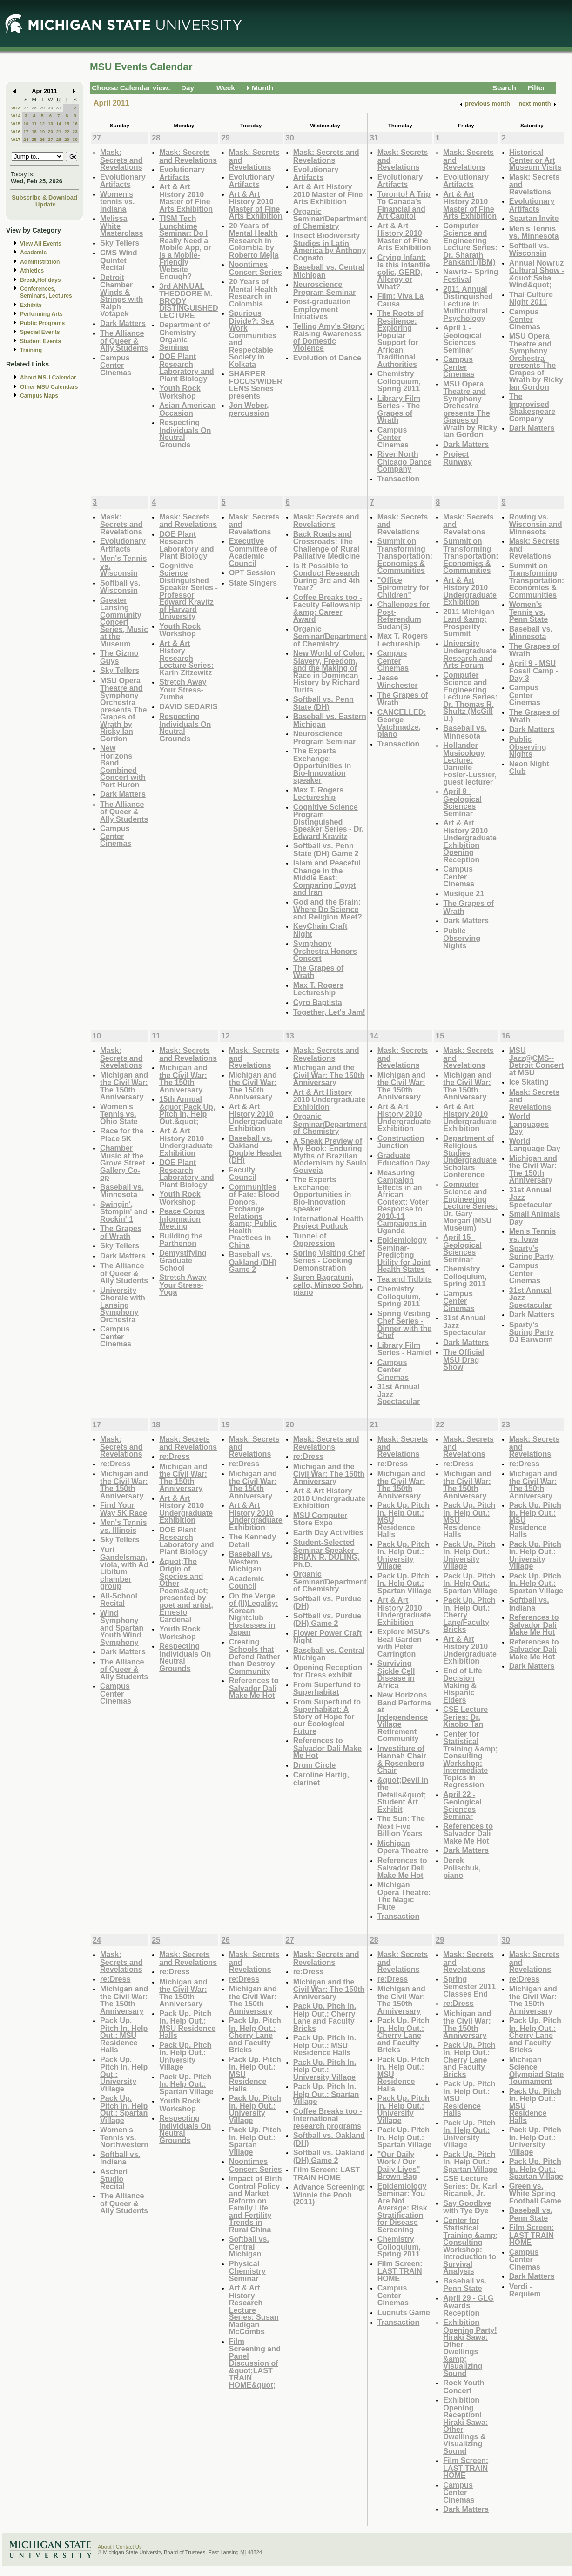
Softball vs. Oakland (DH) (329, 2139)
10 (25, 123)
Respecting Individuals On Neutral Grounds (185, 433)
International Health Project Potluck (328, 1222)
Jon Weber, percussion (249, 409)
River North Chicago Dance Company (404, 461)
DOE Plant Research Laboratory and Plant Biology (186, 367)
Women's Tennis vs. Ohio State (119, 1113)
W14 (15, 115)
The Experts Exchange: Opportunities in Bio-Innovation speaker (322, 765)
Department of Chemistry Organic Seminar (184, 335)
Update (45, 204)
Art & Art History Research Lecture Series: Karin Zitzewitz (186, 658)
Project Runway (457, 458)
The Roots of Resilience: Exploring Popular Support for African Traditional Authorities (400, 338)
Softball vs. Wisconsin (529, 249)
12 (42, 123)
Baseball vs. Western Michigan (250, 1561)
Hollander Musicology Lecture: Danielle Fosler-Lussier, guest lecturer (470, 763)
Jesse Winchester (397, 681)
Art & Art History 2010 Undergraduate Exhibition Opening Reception (470, 841)
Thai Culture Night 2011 (531, 298)
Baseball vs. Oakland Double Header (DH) (255, 1149)
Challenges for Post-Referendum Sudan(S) (403, 615)
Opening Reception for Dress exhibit (327, 1671)
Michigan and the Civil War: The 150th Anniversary (124, 1086)
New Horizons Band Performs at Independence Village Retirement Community (404, 1717)
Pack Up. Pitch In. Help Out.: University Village (403, 1555)
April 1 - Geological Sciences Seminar (462, 338)
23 (75, 131)
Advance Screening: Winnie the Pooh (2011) (329, 2194)
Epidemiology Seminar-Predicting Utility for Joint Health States (404, 1254)
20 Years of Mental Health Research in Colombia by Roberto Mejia (254, 240)
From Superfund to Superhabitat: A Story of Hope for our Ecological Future (327, 1716)
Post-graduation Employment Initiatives (322, 308)
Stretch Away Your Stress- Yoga (182, 1284)
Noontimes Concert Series (255, 268)
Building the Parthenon (180, 1239)
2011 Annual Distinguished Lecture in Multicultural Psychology (468, 303)
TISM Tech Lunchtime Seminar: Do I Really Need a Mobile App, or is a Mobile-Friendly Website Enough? (185, 247)
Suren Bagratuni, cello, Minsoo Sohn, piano (328, 1284)
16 (75, 123)
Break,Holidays (40, 280)
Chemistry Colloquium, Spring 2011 (399, 381)
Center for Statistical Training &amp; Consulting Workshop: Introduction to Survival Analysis (470, 2246)
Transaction (398, 478)
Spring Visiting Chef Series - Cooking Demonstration (329, 1260)
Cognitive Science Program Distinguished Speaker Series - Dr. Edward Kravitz (328, 821)
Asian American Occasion (187, 409)
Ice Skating (529, 1082)
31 (58, 107)
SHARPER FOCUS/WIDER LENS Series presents (256, 384)
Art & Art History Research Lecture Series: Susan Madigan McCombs (254, 2309)
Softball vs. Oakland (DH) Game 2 (329, 2156)
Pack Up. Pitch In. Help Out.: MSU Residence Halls (124, 2035)
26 (42, 139)
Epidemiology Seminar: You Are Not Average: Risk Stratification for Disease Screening (402, 2208)
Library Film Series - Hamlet (404, 1349)
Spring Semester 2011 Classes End (469, 1986)
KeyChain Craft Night (320, 930)
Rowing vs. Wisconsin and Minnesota (535, 524)
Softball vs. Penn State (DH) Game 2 (326, 849)
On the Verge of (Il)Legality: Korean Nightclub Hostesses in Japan (253, 1614)
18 (34, 131)
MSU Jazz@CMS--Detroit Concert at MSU (536, 1061)
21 (58, 131)
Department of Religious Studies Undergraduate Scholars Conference (470, 1156)
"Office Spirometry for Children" (403, 587)
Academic (33, 252)
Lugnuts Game (403, 2312)
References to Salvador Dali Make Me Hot (254, 1687)
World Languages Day (529, 1123)
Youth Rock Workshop (180, 392)
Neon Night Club (529, 767)
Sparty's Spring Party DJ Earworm (531, 1332)
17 (25, 131)
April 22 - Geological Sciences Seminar (462, 1805)
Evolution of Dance (327, 357)
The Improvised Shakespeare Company (532, 407)
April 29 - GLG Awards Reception (468, 2305)
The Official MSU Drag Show (463, 1359)
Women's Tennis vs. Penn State (528, 611)
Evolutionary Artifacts (123, 181)
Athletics (32, 270)
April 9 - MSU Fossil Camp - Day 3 (534, 670)
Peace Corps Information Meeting (182, 1218)
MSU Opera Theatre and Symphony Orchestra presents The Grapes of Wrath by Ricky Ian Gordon (470, 409)
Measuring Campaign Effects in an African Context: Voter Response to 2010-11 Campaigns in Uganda (403, 1201)
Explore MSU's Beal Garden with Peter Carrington (403, 1642)
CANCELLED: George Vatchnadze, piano (401, 723)
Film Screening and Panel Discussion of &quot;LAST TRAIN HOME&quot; (255, 2363)
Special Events (40, 332)
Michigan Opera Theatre (403, 1847)
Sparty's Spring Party (531, 1252)
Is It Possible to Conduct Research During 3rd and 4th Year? (326, 576)
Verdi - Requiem (525, 2290)
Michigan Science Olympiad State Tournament (536, 2070)
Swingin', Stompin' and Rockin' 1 (124, 1211)
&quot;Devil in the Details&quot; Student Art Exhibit (403, 1794)
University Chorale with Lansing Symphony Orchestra (122, 1305)
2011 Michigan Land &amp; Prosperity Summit (468, 622)
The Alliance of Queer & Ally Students (124, 340)
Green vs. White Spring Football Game (535, 2193)
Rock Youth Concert (463, 2386)
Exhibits (31, 305)
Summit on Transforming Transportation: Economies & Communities (404, 555)
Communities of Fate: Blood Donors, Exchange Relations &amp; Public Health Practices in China (254, 1216)
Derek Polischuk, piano (462, 1867)
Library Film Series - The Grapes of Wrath (398, 409)
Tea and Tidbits (404, 1279)
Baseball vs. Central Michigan (329, 271)
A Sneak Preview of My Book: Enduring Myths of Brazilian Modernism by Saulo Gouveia (330, 1155)
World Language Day (534, 1145)
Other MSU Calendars (49, 387)
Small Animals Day (534, 1218)
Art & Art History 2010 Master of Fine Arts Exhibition (186, 197)
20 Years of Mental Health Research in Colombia (253, 292)
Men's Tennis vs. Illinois (123, 1526)
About (105, 2546)
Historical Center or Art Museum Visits (535, 159)
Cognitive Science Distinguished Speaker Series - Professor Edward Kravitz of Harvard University (188, 591)
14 (58, 123)
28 (34, 107)
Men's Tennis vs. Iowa (532, 1235)
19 (42, 131)
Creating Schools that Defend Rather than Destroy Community (254, 1656)
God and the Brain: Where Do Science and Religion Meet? (327, 909)
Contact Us (129, 2546)
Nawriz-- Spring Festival (470, 275)
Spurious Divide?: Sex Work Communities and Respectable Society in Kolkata (252, 338)
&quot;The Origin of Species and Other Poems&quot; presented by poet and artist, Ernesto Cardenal (186, 1590)
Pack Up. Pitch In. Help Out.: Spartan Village (404, 1583)
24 (25, 139)
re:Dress (115, 1463)
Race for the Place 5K (121, 1134)
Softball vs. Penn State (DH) (323, 703)
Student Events (40, 341)
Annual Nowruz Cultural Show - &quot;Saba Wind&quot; (536, 274)
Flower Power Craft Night (327, 1637)
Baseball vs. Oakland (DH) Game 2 (252, 1261)
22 (66, 131)
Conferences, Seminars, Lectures (46, 292)
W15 (15, 123)
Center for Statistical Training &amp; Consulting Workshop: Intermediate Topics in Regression (470, 1759)
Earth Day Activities (328, 1532)
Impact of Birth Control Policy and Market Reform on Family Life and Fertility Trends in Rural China (255, 2204)
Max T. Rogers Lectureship (318, 793)
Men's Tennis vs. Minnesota (534, 232)
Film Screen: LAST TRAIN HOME (326, 2173)
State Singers (253, 583)
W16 (15, 131)
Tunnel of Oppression (314, 1239)
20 (50, 131)
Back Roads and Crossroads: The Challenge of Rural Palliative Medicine (326, 545)
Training (31, 350)
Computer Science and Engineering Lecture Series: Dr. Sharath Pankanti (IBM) (470, 243)
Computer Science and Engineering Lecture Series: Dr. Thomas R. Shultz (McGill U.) (470, 697)
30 (50, 107)
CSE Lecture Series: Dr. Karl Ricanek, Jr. (470, 2185)
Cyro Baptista (317, 1002)
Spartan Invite (534, 218)
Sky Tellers (119, 243)
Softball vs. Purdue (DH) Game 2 (327, 1619)
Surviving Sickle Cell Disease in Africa (396, 1674)
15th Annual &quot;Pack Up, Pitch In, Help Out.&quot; (187, 1110)
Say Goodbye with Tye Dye (467, 2207)
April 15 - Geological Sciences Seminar (462, 1248)
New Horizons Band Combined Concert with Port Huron (123, 766)
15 (66, 123)
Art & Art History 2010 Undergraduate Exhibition (470, 591)
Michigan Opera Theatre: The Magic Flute (404, 1895)
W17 (15, 139)
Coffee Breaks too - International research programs (327, 2118)
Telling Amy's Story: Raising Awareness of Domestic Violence (329, 337)
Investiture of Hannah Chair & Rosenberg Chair (401, 1759)
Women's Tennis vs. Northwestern (124, 2137)
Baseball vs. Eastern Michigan (329, 720)
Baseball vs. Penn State (464, 2284)
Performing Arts (41, 314)
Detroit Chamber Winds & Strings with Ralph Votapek (121, 295)
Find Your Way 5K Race (123, 1509)
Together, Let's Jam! (329, 1012)
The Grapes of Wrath (318, 972)
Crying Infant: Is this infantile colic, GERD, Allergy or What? (403, 272)
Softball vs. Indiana (529, 1604)
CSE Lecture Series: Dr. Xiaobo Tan (465, 1716)
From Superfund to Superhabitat (327, 1688)
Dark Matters (123, 323)
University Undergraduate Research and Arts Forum (470, 654)
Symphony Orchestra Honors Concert (325, 950)
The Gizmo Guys (119, 657)
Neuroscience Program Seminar (324, 288)
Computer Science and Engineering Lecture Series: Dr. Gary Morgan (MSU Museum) (470, 1206)
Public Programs (42, 323)
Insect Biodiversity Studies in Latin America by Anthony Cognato (329, 246)
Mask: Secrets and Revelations (121, 159)
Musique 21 (463, 893)
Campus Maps (39, 396)
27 (25, 107)
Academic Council (246, 1582)
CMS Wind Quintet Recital (118, 260)
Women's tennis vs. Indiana (117, 201)
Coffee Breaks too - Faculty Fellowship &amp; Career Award (327, 608)
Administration (40, 262)
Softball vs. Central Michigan (249, 2246)
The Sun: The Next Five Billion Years (401, 1825)
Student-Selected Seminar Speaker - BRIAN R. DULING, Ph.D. (326, 1553)
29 (42, 107)
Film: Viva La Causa (400, 300)
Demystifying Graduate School (182, 1260)
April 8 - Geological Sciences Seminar (462, 802)
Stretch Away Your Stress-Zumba (182, 689)
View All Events (40, 243)
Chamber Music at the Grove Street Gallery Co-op (122, 1162)
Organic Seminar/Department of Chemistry (330, 218)
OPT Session (252, 572)
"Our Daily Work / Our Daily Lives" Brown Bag (398, 2165)
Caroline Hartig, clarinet (321, 1779)
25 (34, 139)
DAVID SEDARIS (188, 706)
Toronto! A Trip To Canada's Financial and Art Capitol (404, 205)
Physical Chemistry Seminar (247, 2271)
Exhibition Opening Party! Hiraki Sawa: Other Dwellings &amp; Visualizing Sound (470, 2347)
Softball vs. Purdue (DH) (327, 1602)
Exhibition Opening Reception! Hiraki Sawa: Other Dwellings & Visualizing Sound (465, 2425)
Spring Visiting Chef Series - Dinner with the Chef (404, 1324)
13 (50, 123)
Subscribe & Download (44, 197)
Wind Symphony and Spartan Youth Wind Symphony (121, 1627)
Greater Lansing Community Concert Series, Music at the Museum (124, 622)
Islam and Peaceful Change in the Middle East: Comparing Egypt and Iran (327, 877)
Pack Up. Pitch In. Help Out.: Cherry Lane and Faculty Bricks (255, 2035)
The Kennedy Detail (252, 1540)
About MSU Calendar (48, 377)
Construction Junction (400, 1142)
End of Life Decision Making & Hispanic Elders (462, 1685)
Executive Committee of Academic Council (253, 552)
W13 (15, 107)
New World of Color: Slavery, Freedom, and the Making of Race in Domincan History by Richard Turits (329, 671)
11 (34, 123)
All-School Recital (118, 1599)
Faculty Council (242, 1173)
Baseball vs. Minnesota (464, 732)
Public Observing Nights (461, 938)
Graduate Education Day (403, 1159)
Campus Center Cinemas (115, 365)
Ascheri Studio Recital (114, 2178)
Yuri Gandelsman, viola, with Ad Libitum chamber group (124, 1568)
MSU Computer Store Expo (320, 1519)
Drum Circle (314, 1765)
